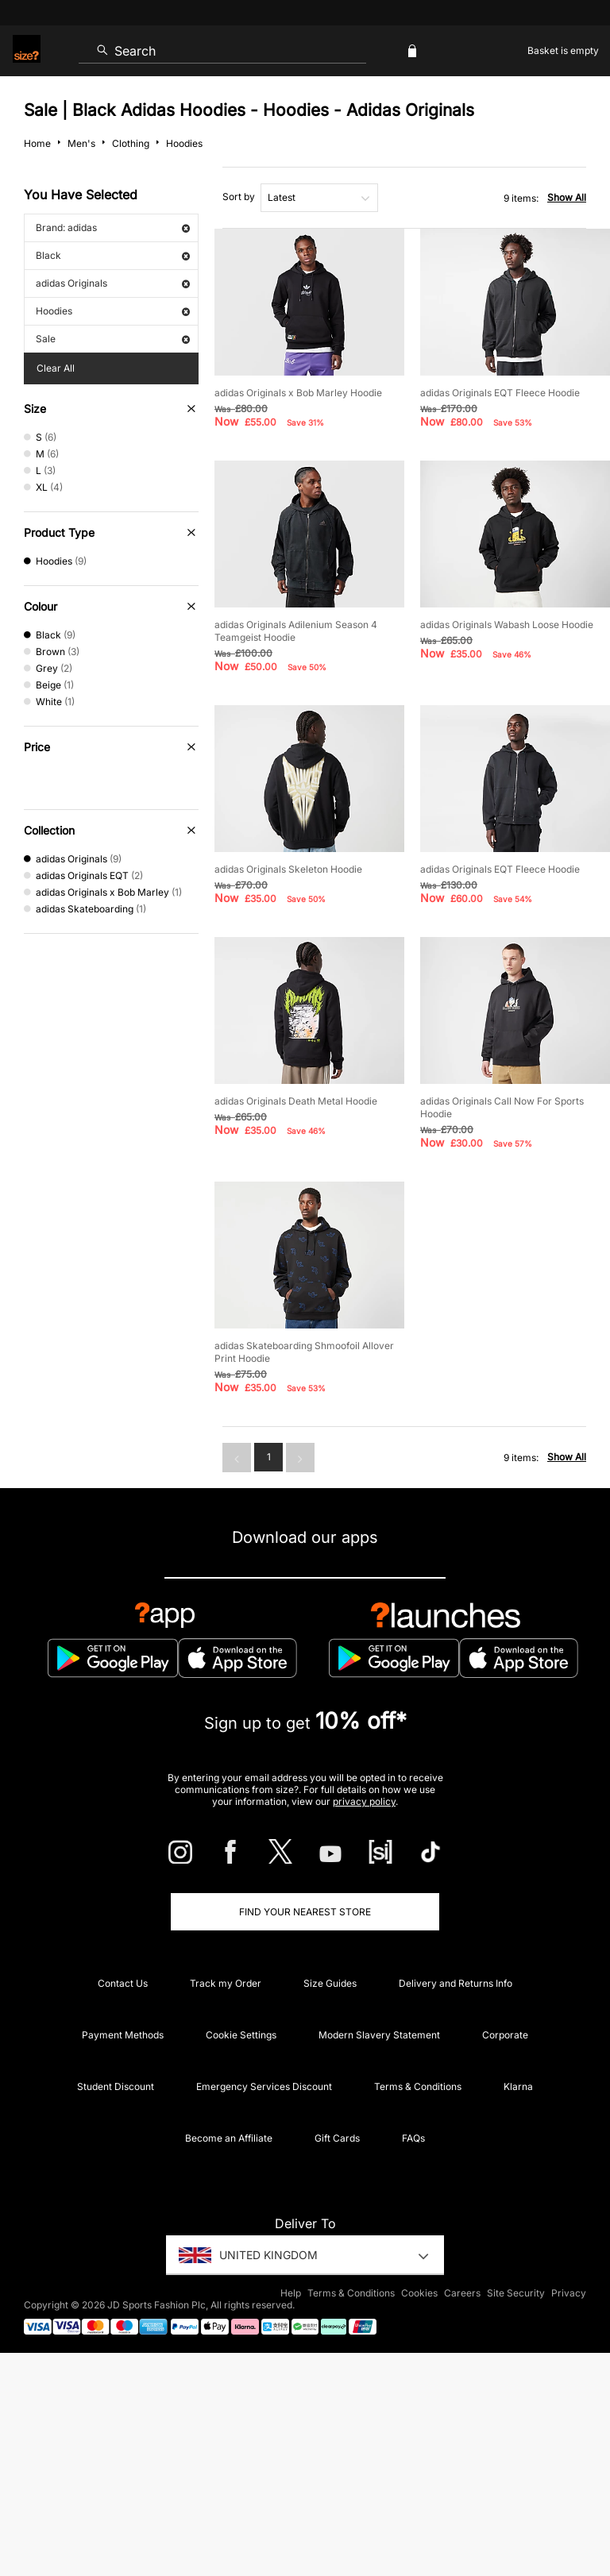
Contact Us (123, 1983)
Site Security (516, 2293)
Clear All (56, 368)
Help (290, 2293)
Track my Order (225, 1983)
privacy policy (364, 1801)
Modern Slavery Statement (379, 2035)
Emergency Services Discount (264, 2086)
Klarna (518, 2086)
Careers (462, 2293)
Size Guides (330, 1983)
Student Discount (115, 2086)
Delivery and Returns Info (455, 1983)
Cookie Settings (241, 2035)
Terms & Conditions (417, 2086)
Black (113, 255)
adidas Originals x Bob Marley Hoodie (298, 393)
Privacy (568, 2293)
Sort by (238, 196)
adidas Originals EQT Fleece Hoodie (500, 393)
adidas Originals (113, 283)
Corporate (505, 2035)
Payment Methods (123, 2035)
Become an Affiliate (228, 2138)
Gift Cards (337, 2138)
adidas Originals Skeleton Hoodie (288, 869)
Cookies (419, 2293)
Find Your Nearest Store (305, 1912)
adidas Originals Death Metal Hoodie (295, 1101)
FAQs (413, 2138)
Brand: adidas (113, 227)
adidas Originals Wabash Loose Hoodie (506, 625)
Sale (113, 339)
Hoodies (113, 311)
